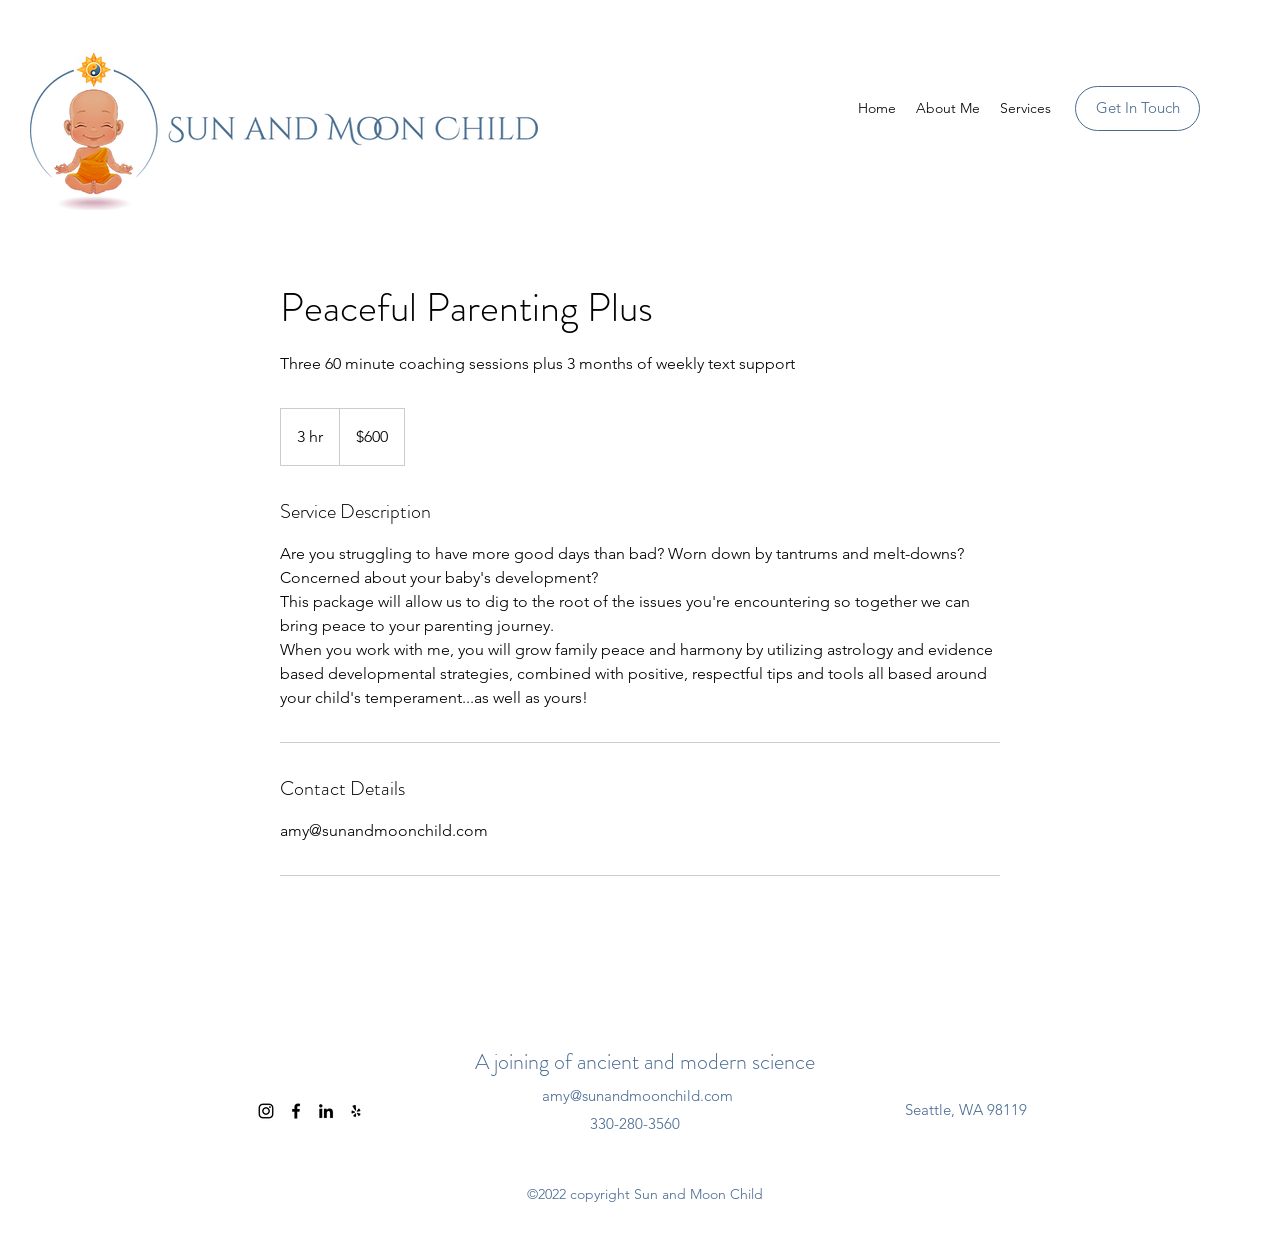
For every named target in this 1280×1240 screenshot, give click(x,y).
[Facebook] (296, 1111)
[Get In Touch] (1137, 108)
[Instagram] (266, 1111)
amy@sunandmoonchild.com (637, 1095)
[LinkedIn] (326, 1111)
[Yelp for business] (356, 1111)
